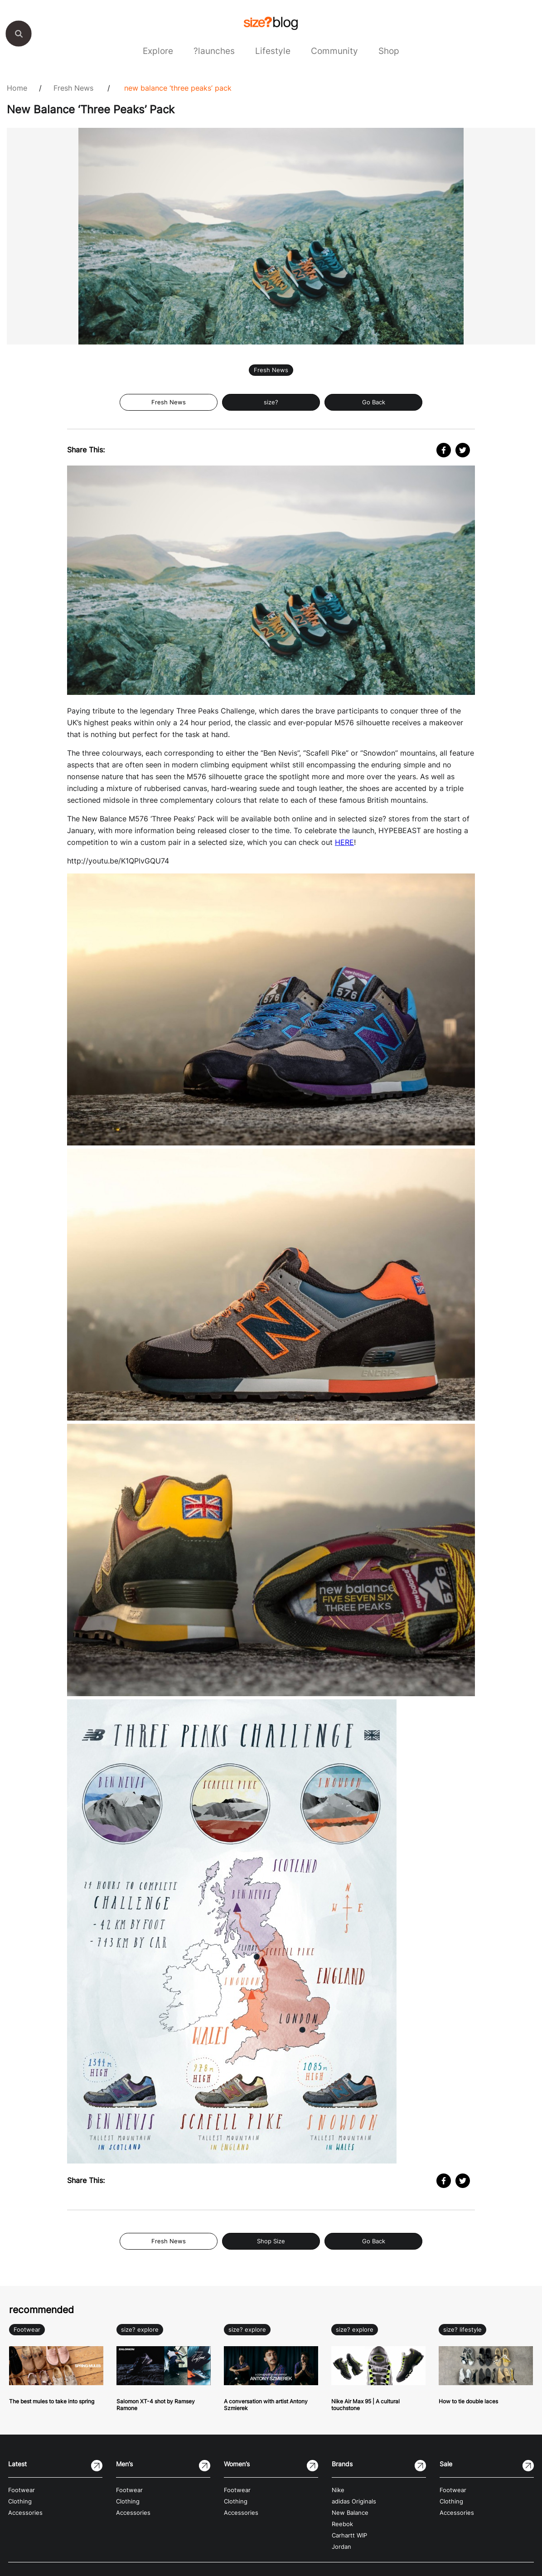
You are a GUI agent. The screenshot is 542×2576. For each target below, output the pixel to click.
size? (271, 402)
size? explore (140, 2329)
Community (334, 50)
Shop (388, 50)
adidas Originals (354, 2501)
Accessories (25, 2512)
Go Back (373, 402)
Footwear (27, 2329)
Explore (158, 50)
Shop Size (271, 2241)
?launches (214, 50)
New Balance (350, 2512)
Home (17, 87)
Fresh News (73, 87)
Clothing (20, 2501)
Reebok (342, 2524)
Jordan (341, 2546)
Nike (338, 2490)
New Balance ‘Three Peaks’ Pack (178, 87)
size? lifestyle (462, 2329)
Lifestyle (272, 50)
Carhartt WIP (349, 2535)
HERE (344, 842)
